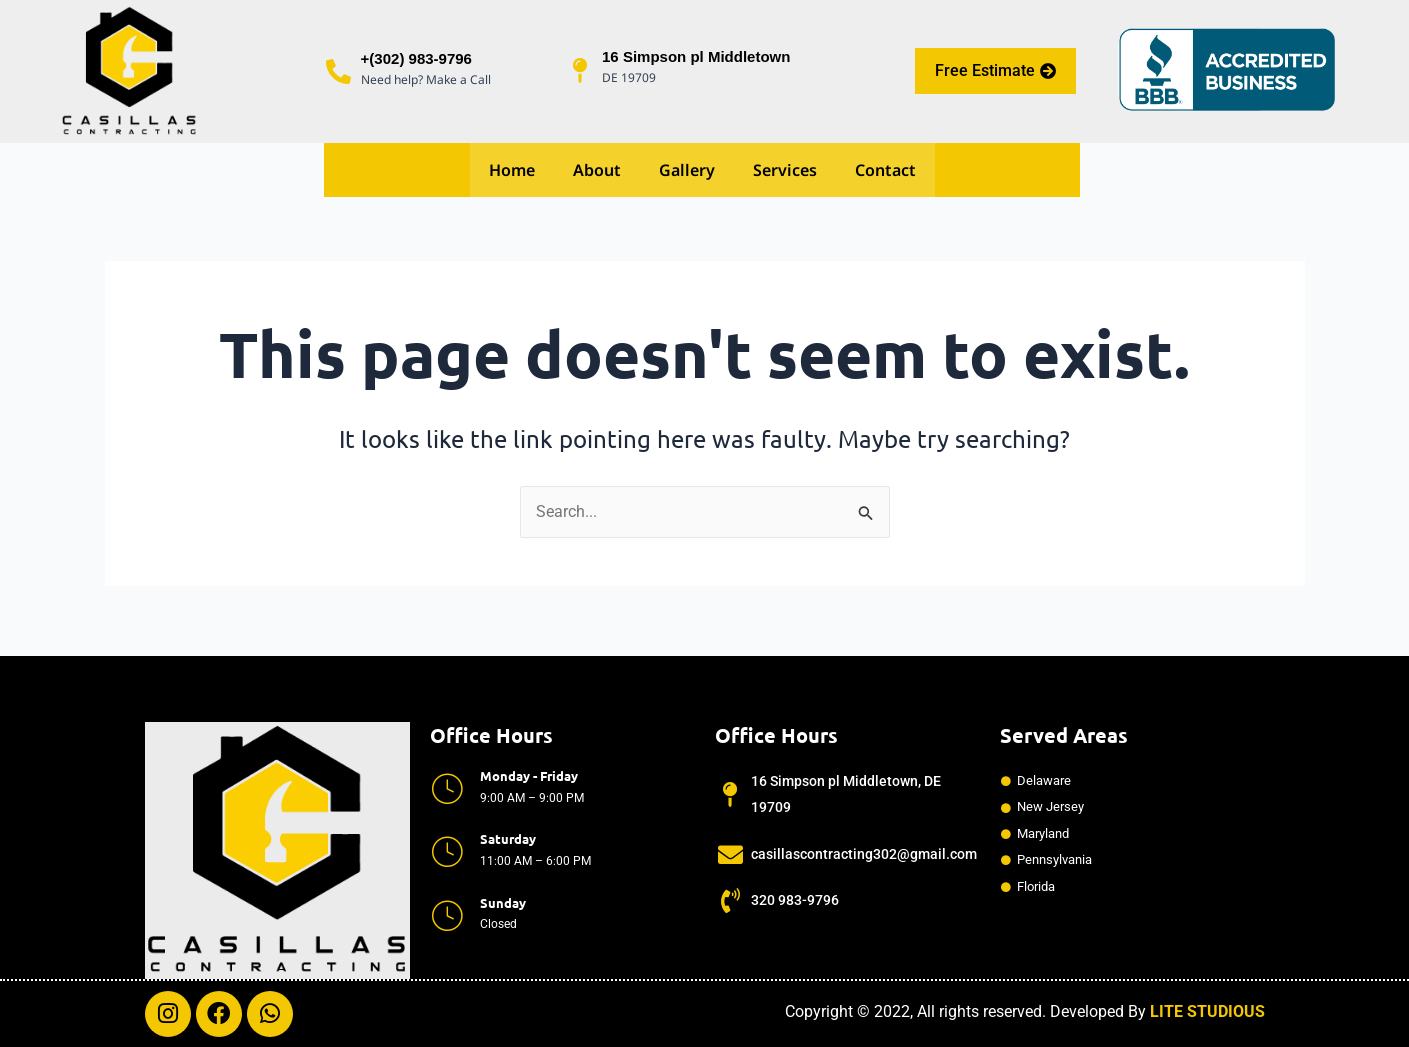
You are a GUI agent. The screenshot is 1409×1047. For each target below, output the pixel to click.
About (597, 171)
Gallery (687, 171)
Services (785, 171)
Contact (885, 171)
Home (512, 171)
